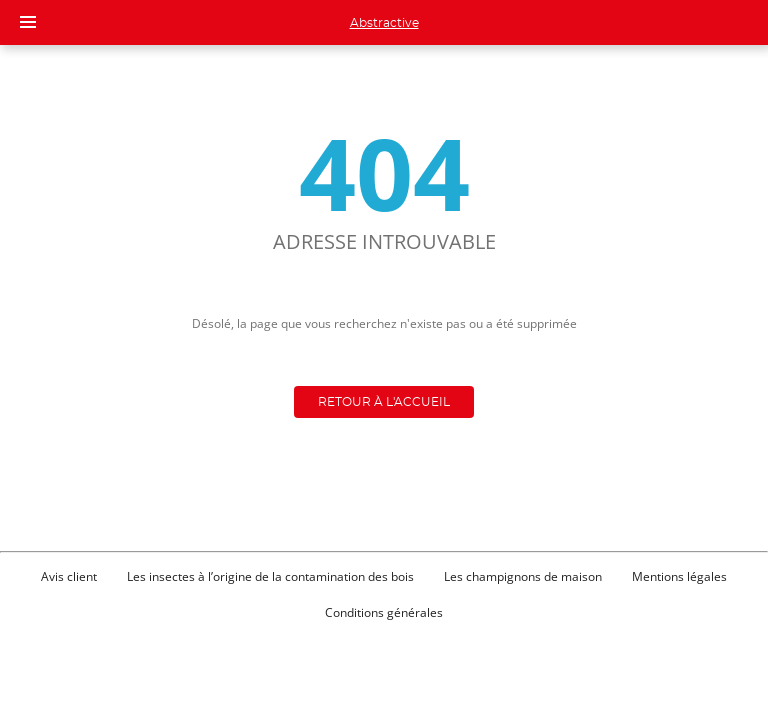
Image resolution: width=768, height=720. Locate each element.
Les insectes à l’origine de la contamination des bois (270, 576)
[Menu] (28, 22)
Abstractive (384, 23)
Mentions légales (679, 576)
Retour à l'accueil (384, 402)
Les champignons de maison (523, 576)
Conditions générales (384, 612)
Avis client (69, 576)
